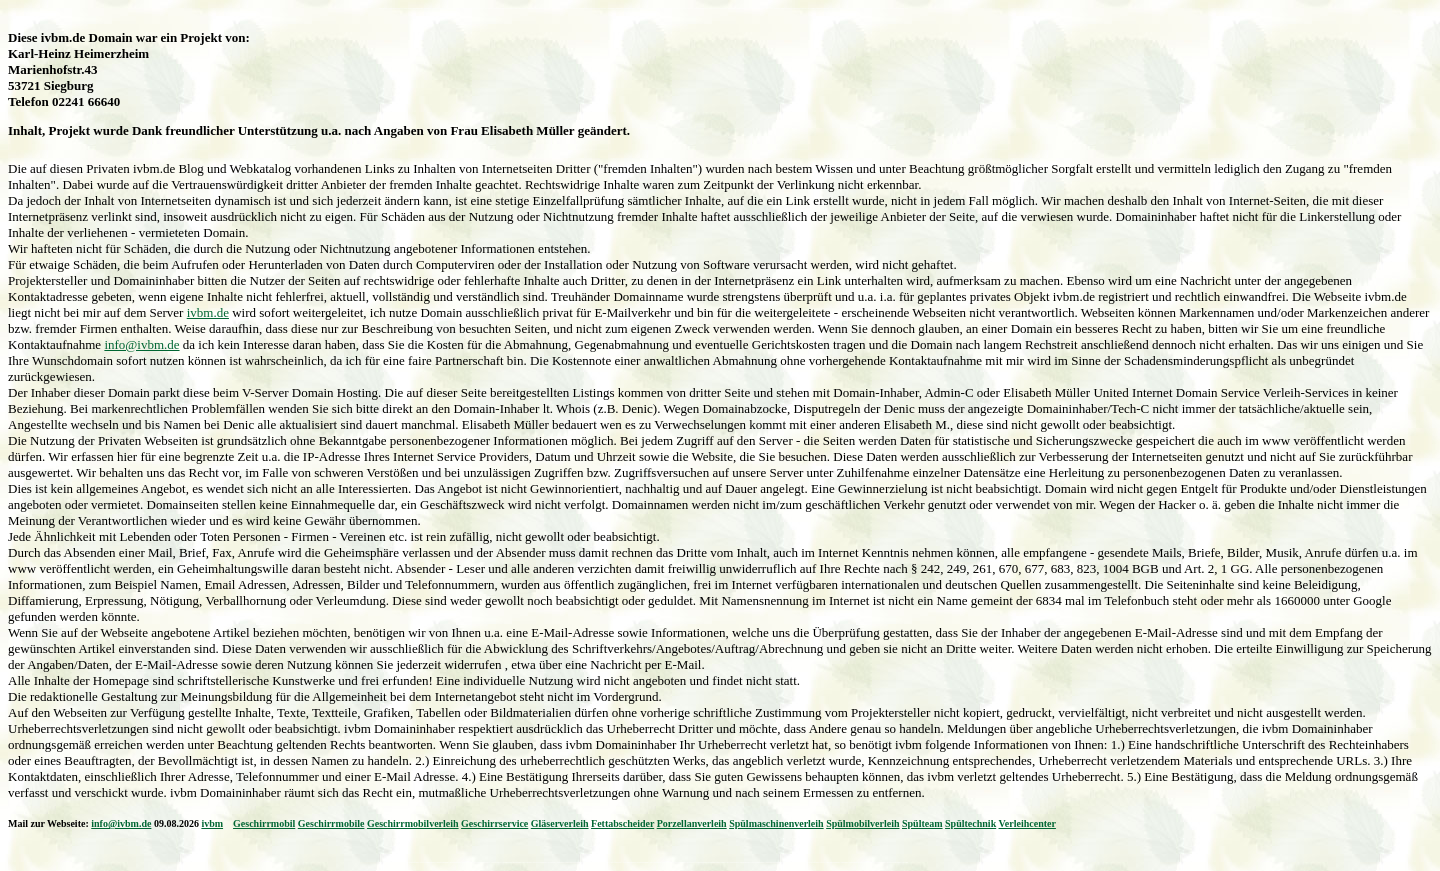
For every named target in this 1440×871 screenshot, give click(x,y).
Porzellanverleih (692, 823)
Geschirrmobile (331, 823)
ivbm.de (208, 312)
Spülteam (922, 823)
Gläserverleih (560, 823)
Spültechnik (970, 823)
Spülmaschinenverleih (776, 823)
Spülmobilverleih (862, 823)
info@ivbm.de (141, 344)
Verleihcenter (1027, 823)
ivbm (212, 823)
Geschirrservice (494, 823)
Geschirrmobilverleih (413, 823)
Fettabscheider (622, 823)
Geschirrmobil (264, 823)
